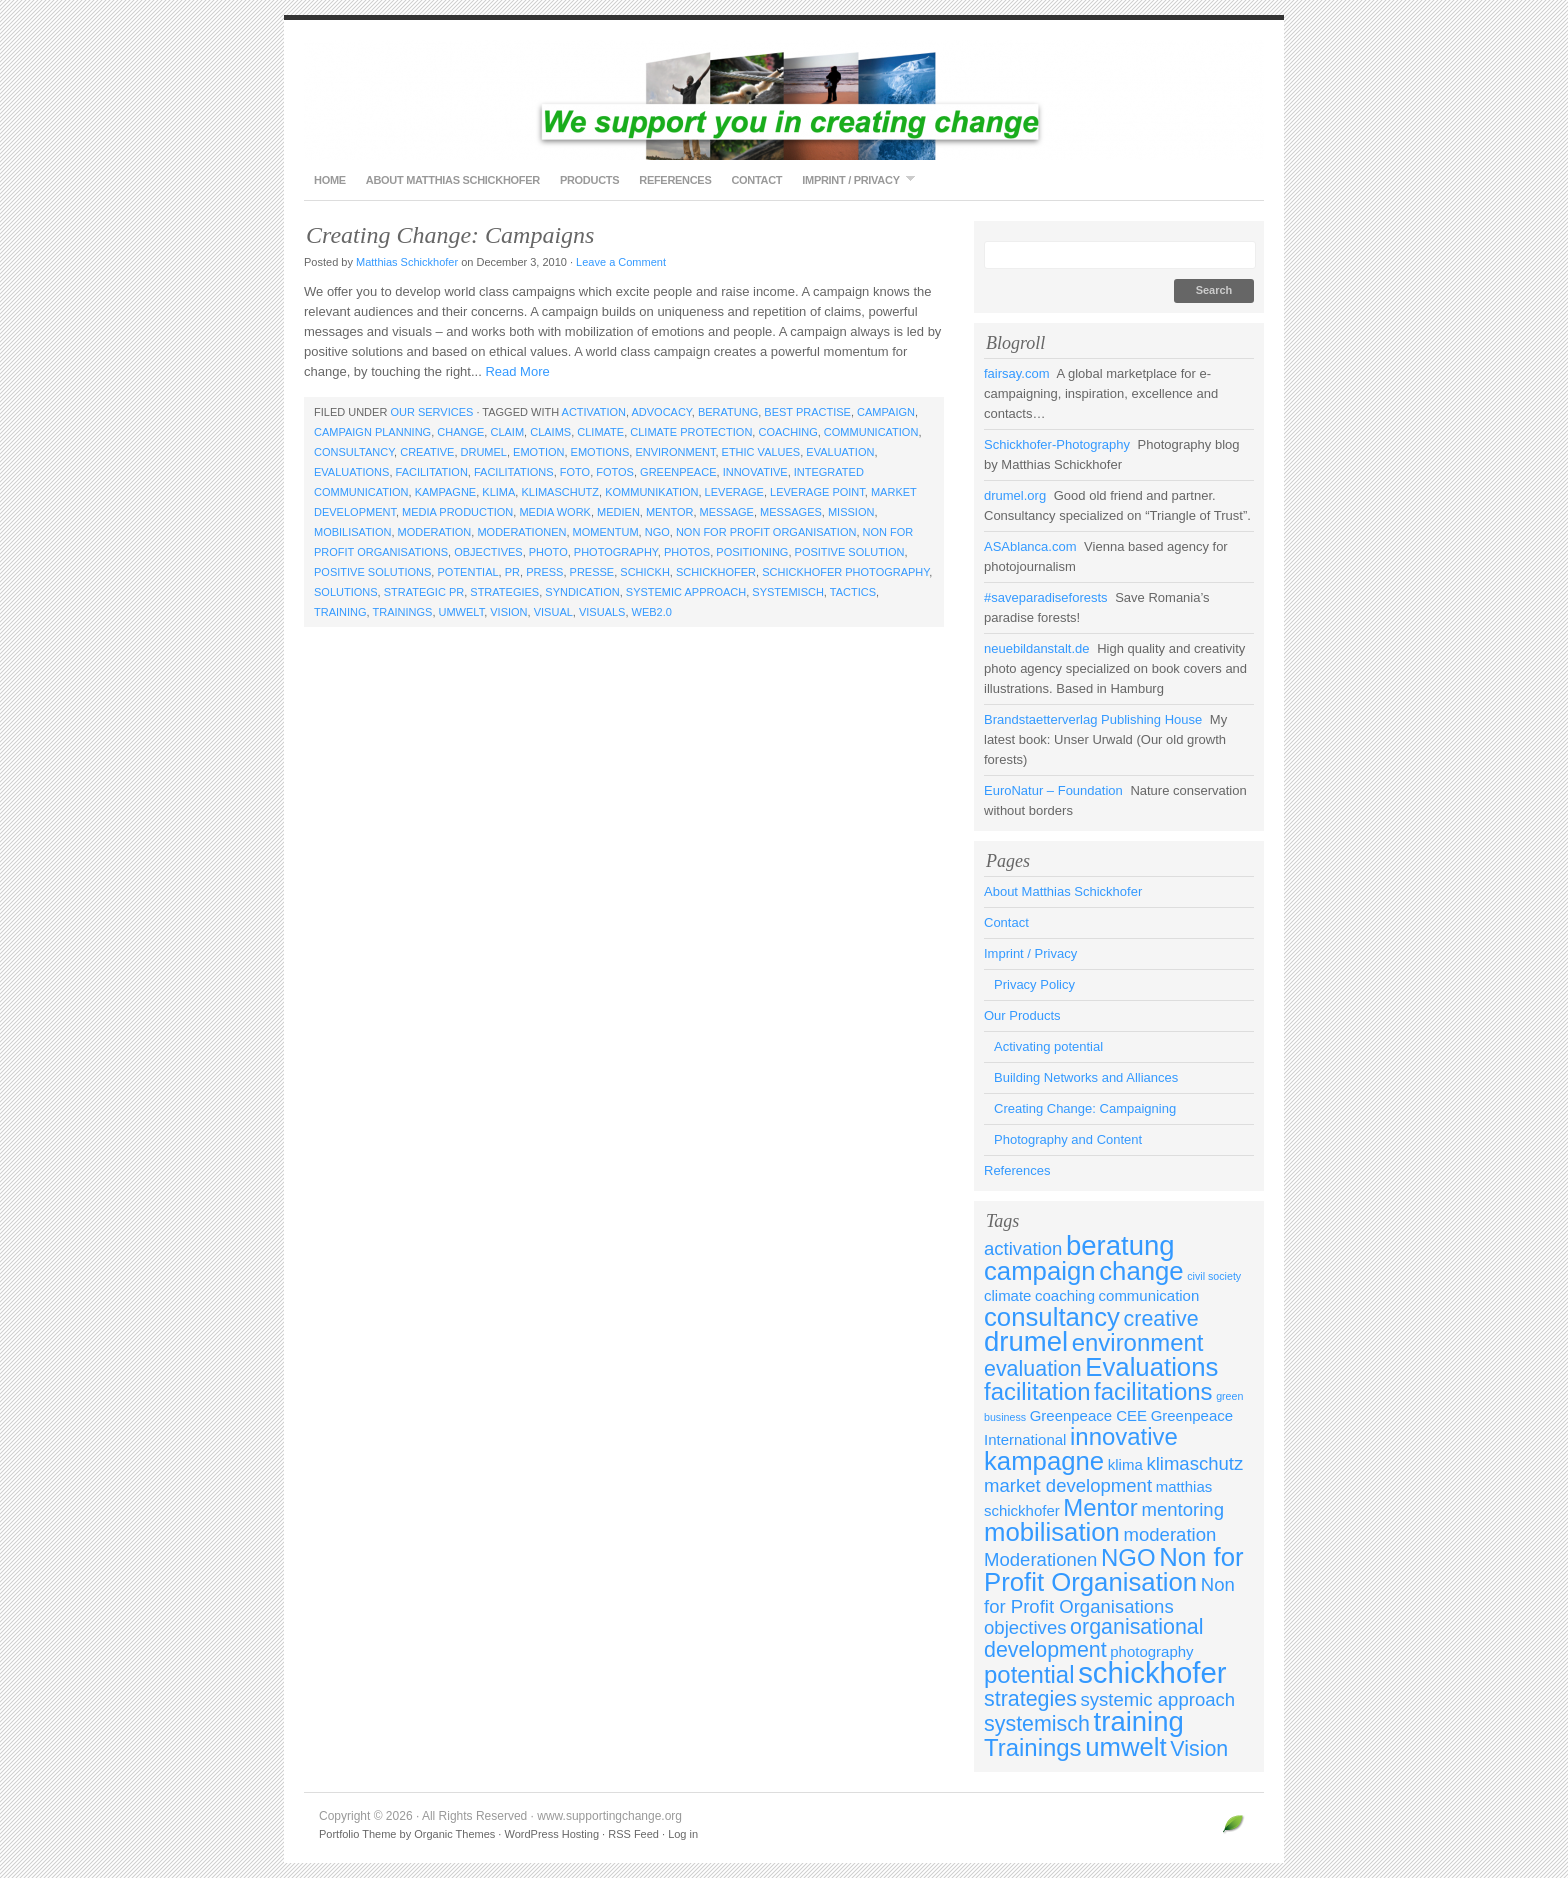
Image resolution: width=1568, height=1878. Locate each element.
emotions (600, 452)
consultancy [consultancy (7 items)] (1052, 1317)
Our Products (1022, 1015)
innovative (755, 472)
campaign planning (372, 432)
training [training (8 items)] (1139, 1721)
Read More (517, 371)
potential (467, 572)
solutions (346, 592)
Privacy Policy (1034, 984)
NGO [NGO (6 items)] (1128, 1557)
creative (427, 452)
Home (330, 180)
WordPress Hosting (551, 1834)
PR (512, 572)
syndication (582, 592)
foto (575, 472)
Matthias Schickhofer (407, 262)
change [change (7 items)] (1141, 1271)
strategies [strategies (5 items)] (1030, 1699)
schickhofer (716, 572)
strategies (504, 592)
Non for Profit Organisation (766, 532)
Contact (756, 180)
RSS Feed (633, 1834)
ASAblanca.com (1030, 546)
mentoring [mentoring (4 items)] (1182, 1509)
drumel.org (1015, 495)
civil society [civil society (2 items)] (1214, 1276)
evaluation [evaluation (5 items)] (1033, 1369)
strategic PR (424, 592)
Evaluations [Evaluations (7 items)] (1151, 1367)
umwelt (462, 612)
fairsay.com (1017, 373)
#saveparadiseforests (1046, 597)
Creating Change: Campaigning (1085, 1108)
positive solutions (372, 572)
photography (616, 552)
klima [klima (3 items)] (1125, 1464)
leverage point (817, 492)
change (460, 432)
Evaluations (351, 472)
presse (592, 572)
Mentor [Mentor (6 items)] (1100, 1507)
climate (600, 432)
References (675, 180)
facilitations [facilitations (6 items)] (1153, 1391)
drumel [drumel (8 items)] (1026, 1341)
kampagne (446, 492)
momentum (606, 532)
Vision (508, 612)
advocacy (661, 412)
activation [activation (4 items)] (1023, 1248)
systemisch (788, 592)
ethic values (761, 452)
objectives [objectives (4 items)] (1025, 1627)
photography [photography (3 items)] (1151, 1651)
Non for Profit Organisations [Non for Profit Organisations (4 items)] (1109, 1595)
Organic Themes (454, 1834)
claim (507, 432)
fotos (615, 472)
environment (675, 452)
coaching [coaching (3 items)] (1065, 1295)
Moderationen (521, 532)
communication (871, 432)
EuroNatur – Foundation (1053, 790)
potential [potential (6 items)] (1029, 1674)
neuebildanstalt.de (1037, 648)
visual (553, 612)
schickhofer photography (845, 572)
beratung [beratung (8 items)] (1120, 1245)
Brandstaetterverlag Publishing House (1093, 719)
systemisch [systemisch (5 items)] (1037, 1724)
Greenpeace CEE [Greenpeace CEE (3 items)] (1088, 1415)
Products (589, 180)
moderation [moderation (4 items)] (1170, 1534)
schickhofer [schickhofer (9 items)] (1152, 1672)
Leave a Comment (621, 262)
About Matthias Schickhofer (453, 180)
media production (457, 512)
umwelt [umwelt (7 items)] (1126, 1747)
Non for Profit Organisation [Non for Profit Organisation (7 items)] (1114, 1569)
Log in (683, 1834)
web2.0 (652, 612)
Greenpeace (678, 472)
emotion (538, 452)
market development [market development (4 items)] (1068, 1485)
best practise (807, 412)
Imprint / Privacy (853, 179)
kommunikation (651, 492)
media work (555, 512)
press (544, 572)
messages (791, 512)
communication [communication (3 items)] (1149, 1295)
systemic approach (686, 592)
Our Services (431, 412)
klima (498, 492)
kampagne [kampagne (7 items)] (1044, 1461)
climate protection (691, 432)
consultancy (354, 452)
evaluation (840, 452)
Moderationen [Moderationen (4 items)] (1040, 1559)
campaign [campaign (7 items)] (1040, 1271)
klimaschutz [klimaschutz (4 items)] (1194, 1463)
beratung (728, 412)
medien (618, 512)
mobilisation (352, 532)
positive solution (850, 552)
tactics (853, 592)
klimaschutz (560, 492)
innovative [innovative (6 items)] (1124, 1436)
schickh (645, 572)
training (340, 612)
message (727, 512)
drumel (484, 452)
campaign (886, 412)
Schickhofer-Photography (1057, 444)
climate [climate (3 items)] (1007, 1295)
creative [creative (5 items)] (1161, 1319)
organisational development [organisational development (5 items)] (1094, 1638)
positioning (752, 552)
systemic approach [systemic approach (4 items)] (1158, 1699)
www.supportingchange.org (784, 100)
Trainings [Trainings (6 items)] (1033, 1747)
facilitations (514, 472)
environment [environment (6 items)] (1138, 1342)
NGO (657, 532)
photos (687, 552)
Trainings (402, 612)
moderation (435, 532)
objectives (488, 552)
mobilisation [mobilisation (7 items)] (1052, 1532)
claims (550, 432)
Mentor (669, 512)
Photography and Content (1068, 1139)
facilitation (432, 472)
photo (548, 552)
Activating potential (1048, 1046)
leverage (734, 492)
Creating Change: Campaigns (450, 235)
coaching (787, 432)
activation (594, 412)
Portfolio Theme (357, 1834)
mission (851, 512)
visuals (602, 612)
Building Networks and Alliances (1086, 1077)
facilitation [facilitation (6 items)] (1037, 1391)
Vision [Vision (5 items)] (1199, 1749)
